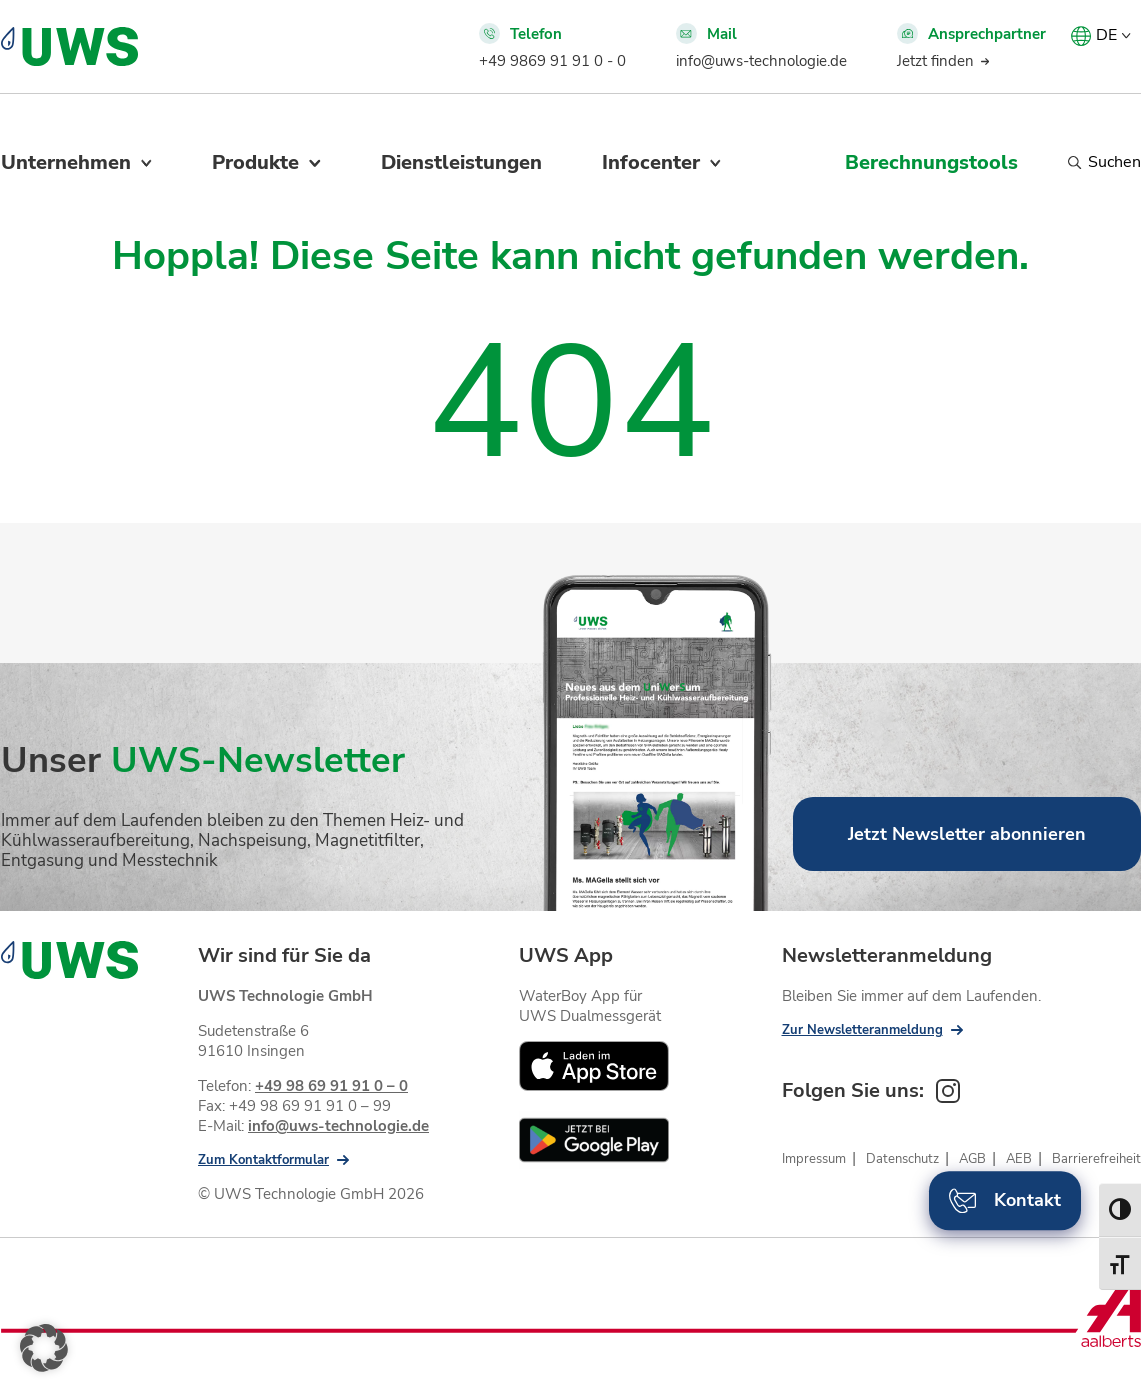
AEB (1019, 1159)
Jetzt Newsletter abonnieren (967, 834)
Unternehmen (66, 162)
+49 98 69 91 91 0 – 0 (331, 1086)
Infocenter (651, 162)
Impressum (814, 1159)
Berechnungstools (931, 162)
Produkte (255, 162)
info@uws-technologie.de (761, 61)
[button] (44, 1348)
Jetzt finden (935, 61)
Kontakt (1005, 1200)
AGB (972, 1159)
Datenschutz (902, 1159)
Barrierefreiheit (1096, 1159)
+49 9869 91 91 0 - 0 (552, 61)
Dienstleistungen (461, 162)
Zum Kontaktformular (263, 1160)
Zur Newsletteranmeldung (862, 1030)
